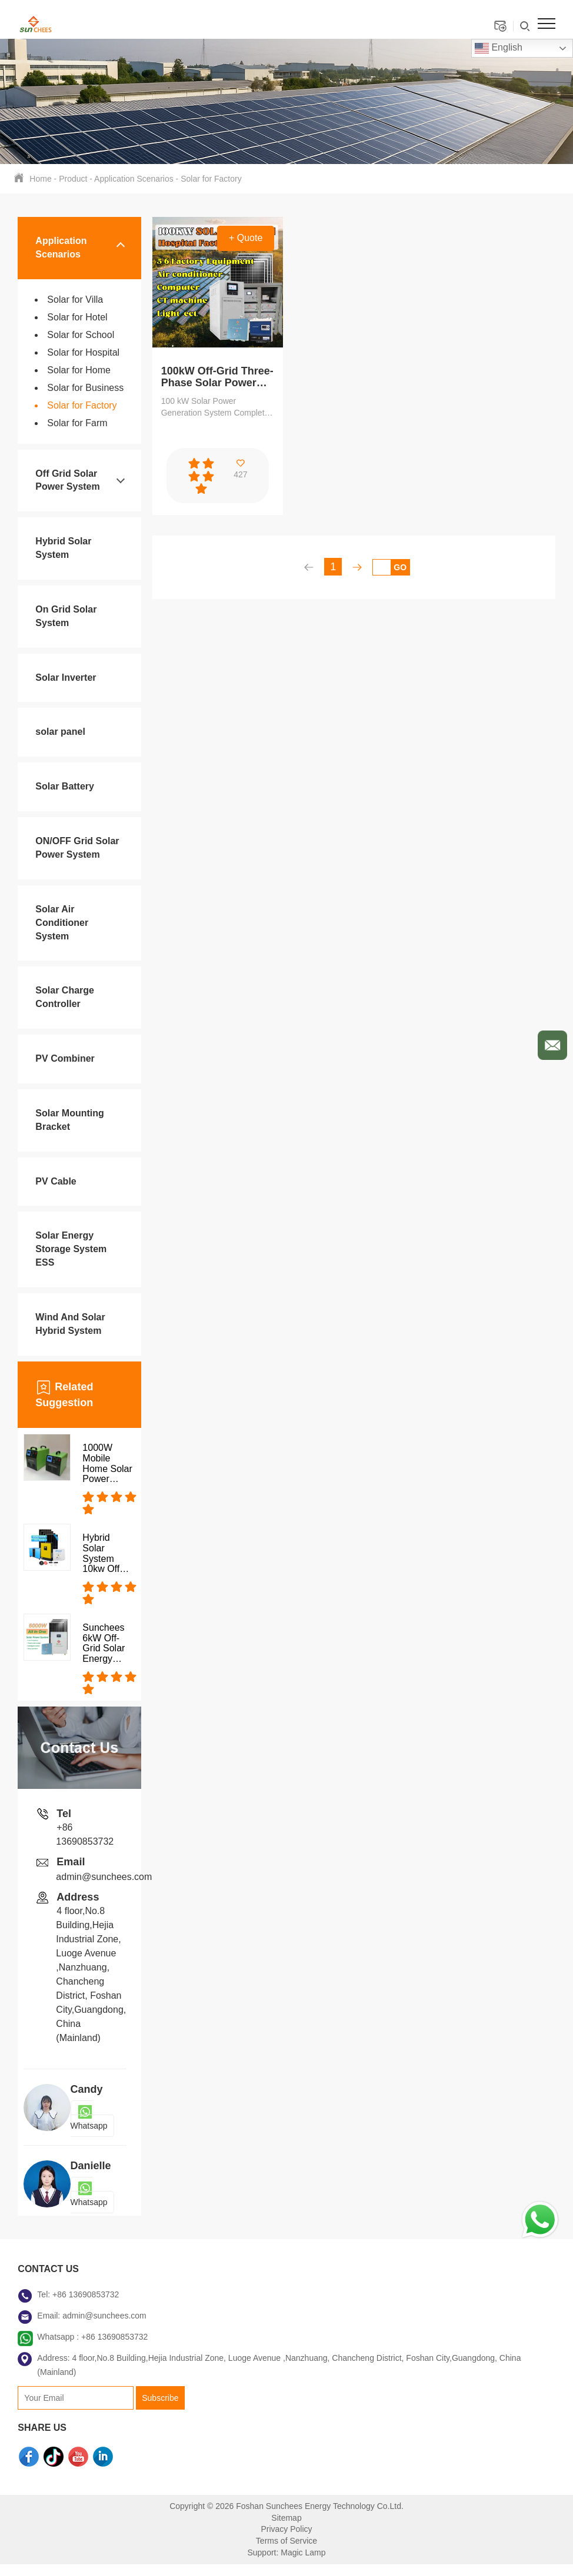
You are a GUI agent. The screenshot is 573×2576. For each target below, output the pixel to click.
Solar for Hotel (77, 317)
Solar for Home (79, 370)
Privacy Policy (286, 2529)
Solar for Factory (211, 178)
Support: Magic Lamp (286, 2552)
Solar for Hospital (83, 352)
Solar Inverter (65, 678)
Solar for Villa (75, 300)
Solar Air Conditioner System (61, 922)
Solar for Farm (77, 423)
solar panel (60, 732)
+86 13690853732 (85, 2294)
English (498, 48)
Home (40, 178)
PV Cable (55, 1181)
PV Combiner (64, 1058)
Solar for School (80, 335)
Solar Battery (64, 786)
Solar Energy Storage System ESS (70, 1248)
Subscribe (160, 2398)
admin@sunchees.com (104, 1877)
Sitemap (286, 2518)
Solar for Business (85, 388)
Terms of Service (286, 2540)
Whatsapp (89, 2119)
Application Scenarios (134, 178)
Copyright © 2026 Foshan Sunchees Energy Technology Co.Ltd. (286, 2506)
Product (73, 178)
